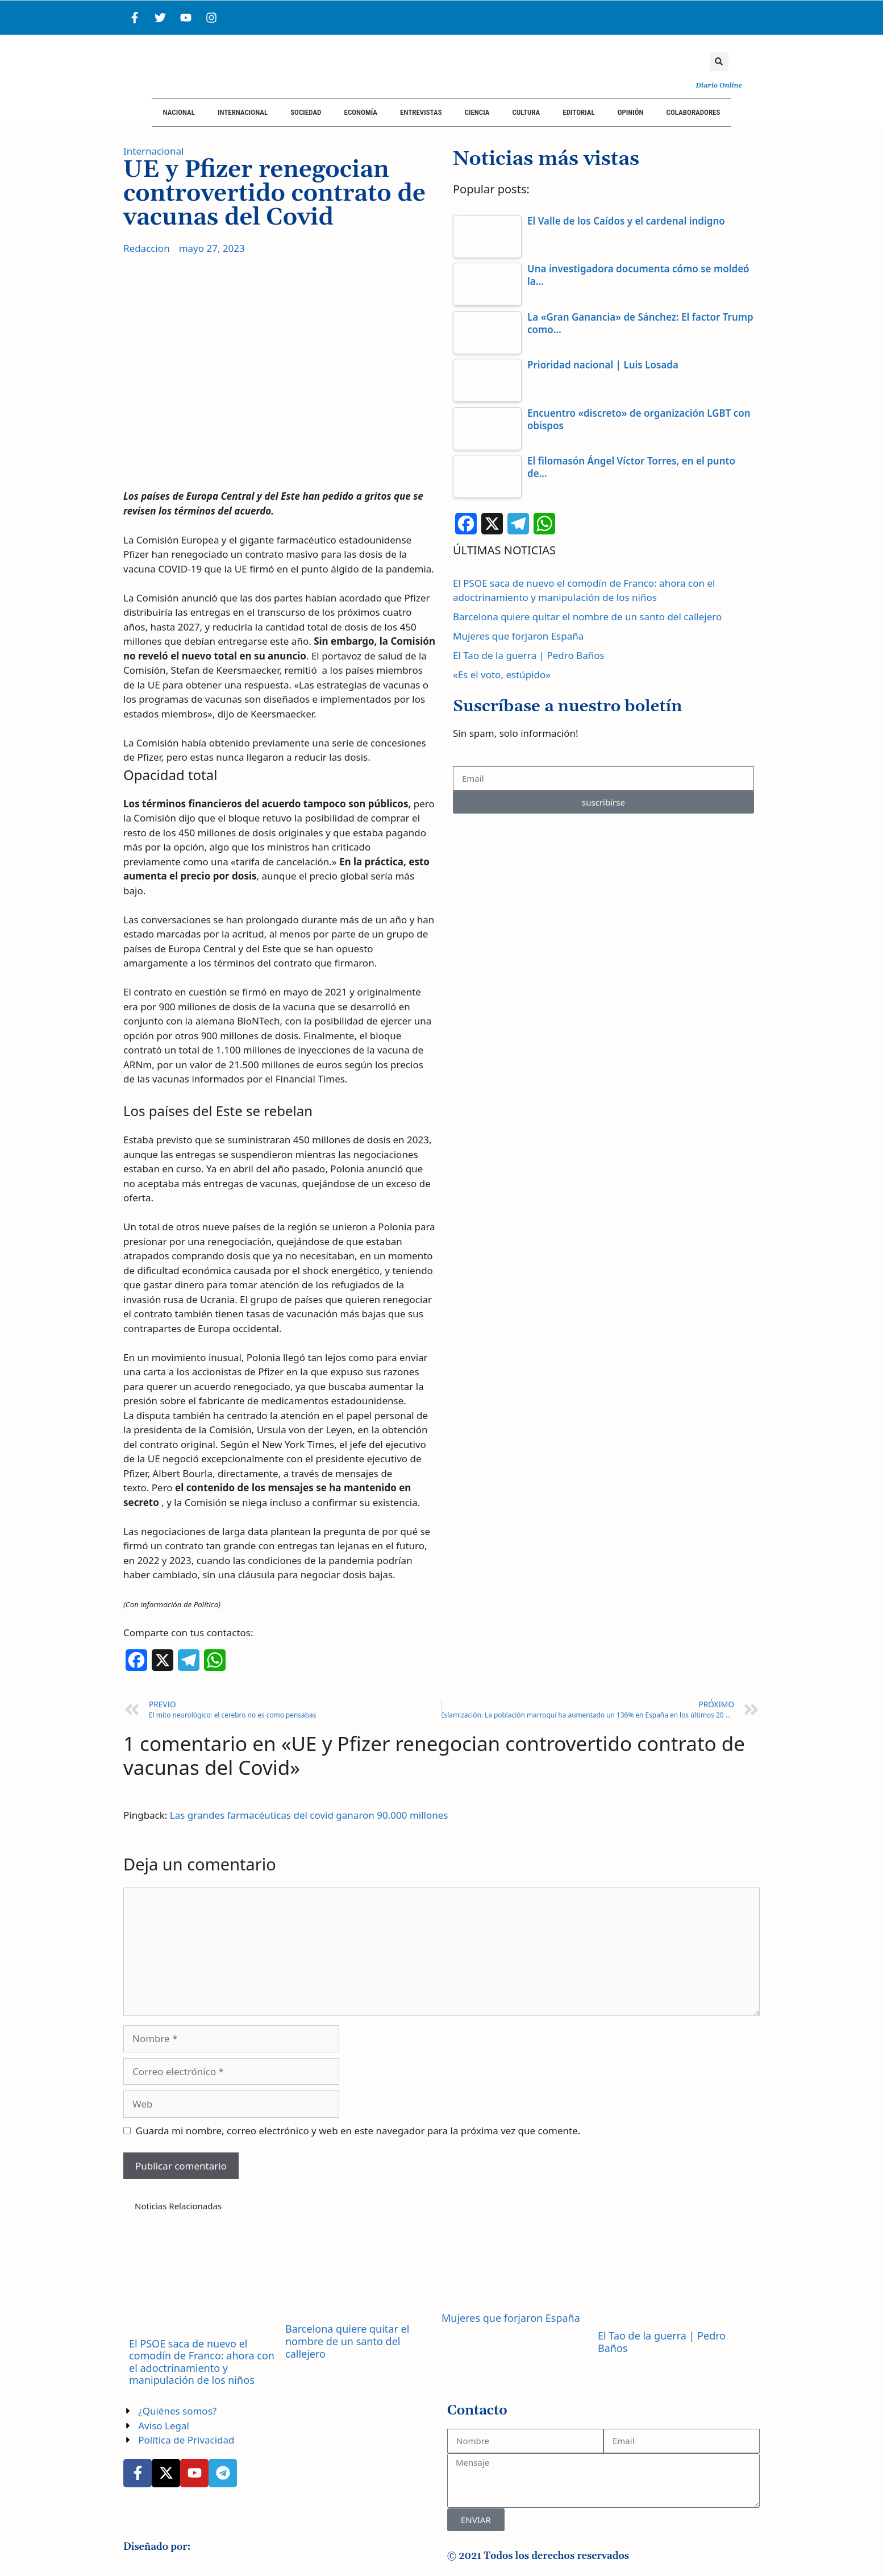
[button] (719, 61)
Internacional (243, 112)
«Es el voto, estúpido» (502, 674)
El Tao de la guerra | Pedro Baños (529, 655)
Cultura (526, 112)
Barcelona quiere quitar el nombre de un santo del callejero (587, 616)
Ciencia (477, 112)
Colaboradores (693, 112)
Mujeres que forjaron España (518, 635)
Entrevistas (421, 112)
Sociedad (305, 112)
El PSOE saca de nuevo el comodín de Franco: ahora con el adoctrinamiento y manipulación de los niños (201, 2362)
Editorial (578, 112)
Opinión (631, 112)
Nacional (179, 112)
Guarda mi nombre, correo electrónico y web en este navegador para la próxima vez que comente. (358, 2130)
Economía (360, 112)
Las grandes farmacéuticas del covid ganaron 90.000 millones (309, 1815)
